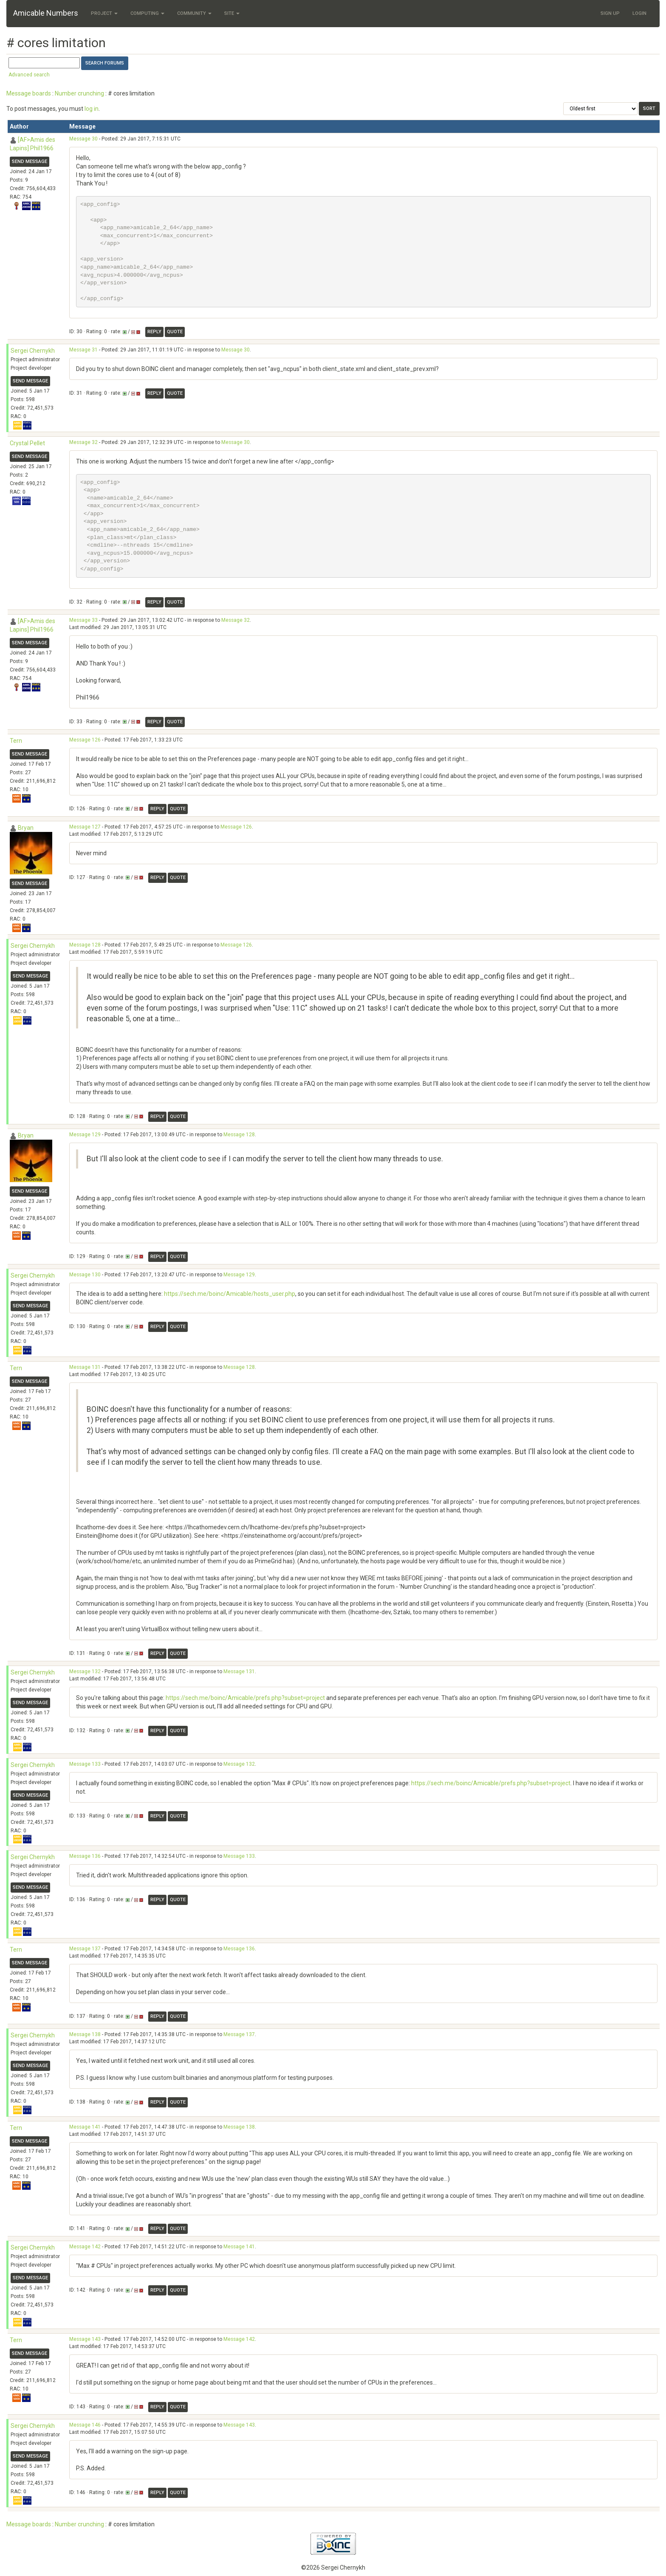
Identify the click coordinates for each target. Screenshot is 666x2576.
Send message (29, 161)
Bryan (26, 827)
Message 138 (85, 2034)
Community (194, 13)
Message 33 (83, 620)
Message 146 (85, 2425)
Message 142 (85, 2247)
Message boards (28, 93)
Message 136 (85, 1856)
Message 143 (85, 2339)
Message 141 (85, 2127)
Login (639, 13)
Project (104, 13)
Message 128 (85, 945)
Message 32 (83, 442)
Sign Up (610, 13)
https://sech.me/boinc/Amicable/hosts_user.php (229, 1293)
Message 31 (83, 350)
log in (92, 108)
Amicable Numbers (45, 12)
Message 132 (85, 1671)
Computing (147, 13)
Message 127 (85, 827)
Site (232, 13)
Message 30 (83, 139)
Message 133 (85, 1764)
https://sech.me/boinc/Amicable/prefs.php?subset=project (245, 1697)
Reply (154, 331)
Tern (16, 740)
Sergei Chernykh (33, 350)
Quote (175, 331)
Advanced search (29, 75)
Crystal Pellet (27, 443)
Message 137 (85, 1949)
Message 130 (85, 1275)
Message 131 (85, 1367)
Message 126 (85, 740)
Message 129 (85, 1135)
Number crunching (79, 93)
